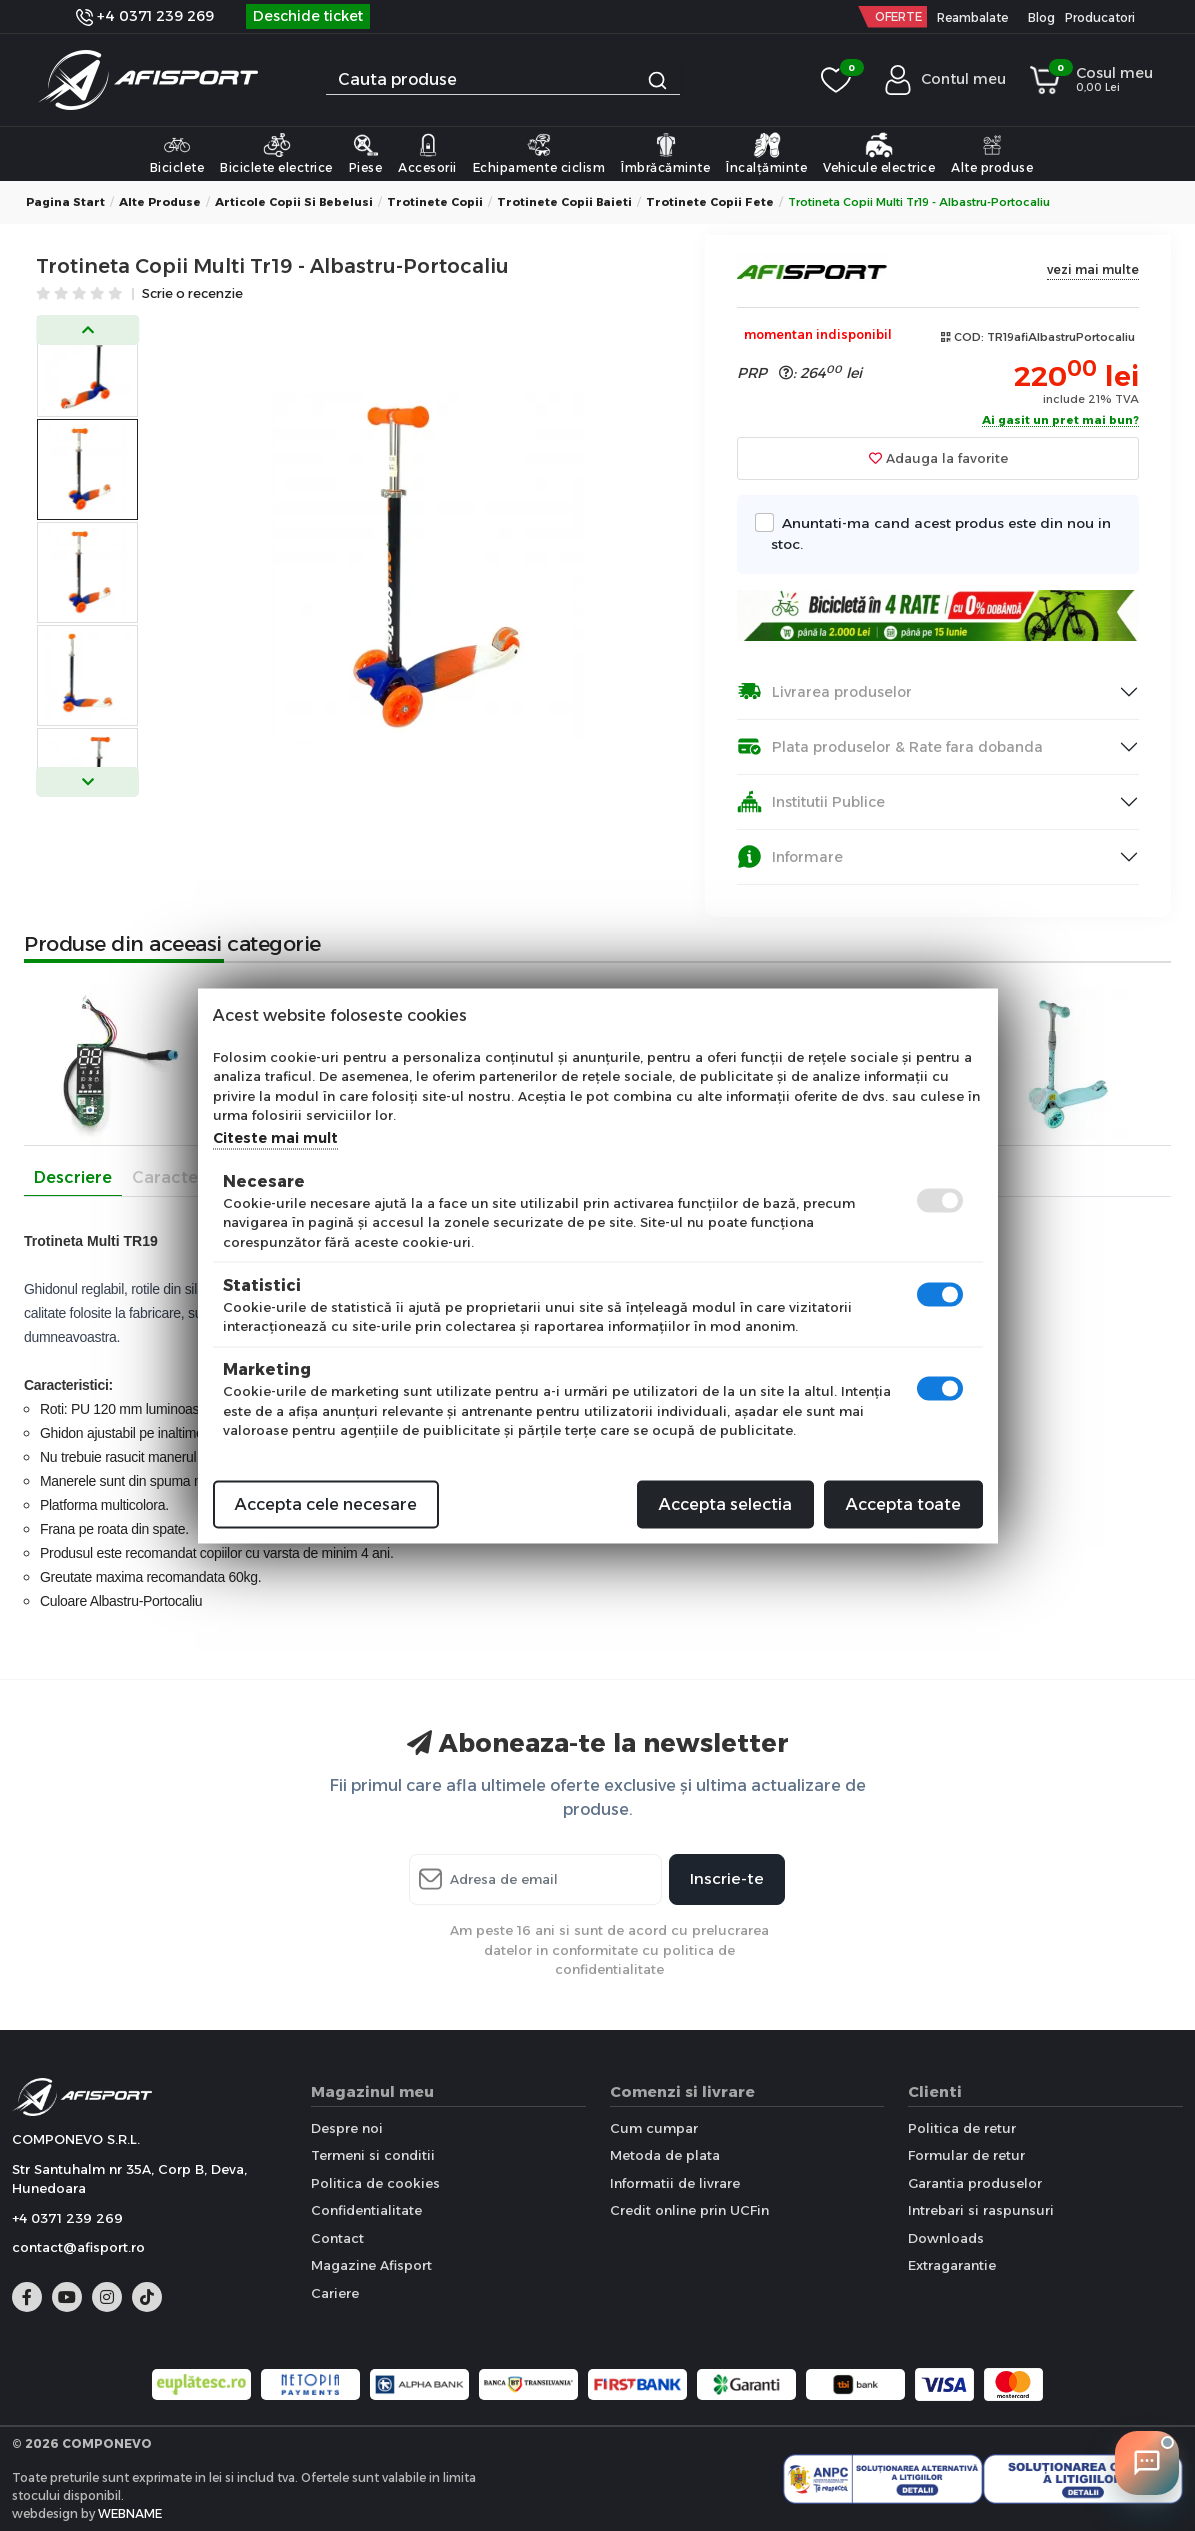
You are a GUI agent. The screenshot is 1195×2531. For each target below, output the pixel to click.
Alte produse (992, 153)
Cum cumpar (654, 2128)
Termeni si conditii (373, 2155)
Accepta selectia (725, 1503)
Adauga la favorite (938, 458)
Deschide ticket (308, 16)
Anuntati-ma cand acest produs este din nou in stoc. (941, 532)
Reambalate (972, 17)
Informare (790, 856)
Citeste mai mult (275, 1137)
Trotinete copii (435, 202)
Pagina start (65, 202)
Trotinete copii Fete (710, 202)
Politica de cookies (375, 2183)
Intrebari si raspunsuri (981, 2210)
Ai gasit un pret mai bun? (1060, 421)
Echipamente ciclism (539, 153)
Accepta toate (903, 1503)
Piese (366, 153)
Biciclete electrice (276, 153)
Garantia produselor (975, 2183)
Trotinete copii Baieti (564, 202)
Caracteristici (187, 1177)
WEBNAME (130, 2513)
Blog (1041, 17)
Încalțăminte (766, 153)
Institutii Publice (811, 801)
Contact (337, 2238)
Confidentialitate (366, 2210)
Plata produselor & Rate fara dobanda (890, 746)
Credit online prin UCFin (689, 2210)
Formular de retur (966, 2155)
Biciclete (177, 153)
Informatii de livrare (675, 2183)
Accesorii (427, 153)
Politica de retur (962, 2128)
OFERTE (898, 16)
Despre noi (347, 2128)
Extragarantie (952, 2265)
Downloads (946, 2238)
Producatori (1100, 17)
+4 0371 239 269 (145, 16)
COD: (969, 337)
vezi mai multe (1093, 269)
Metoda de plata (665, 2155)
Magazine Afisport (371, 2265)
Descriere (73, 1177)
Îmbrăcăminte (665, 153)
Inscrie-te (727, 1878)
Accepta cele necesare (326, 1503)
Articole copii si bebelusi (294, 202)
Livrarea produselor (824, 691)
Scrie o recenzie (192, 294)
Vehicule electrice (879, 153)
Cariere (335, 2293)
